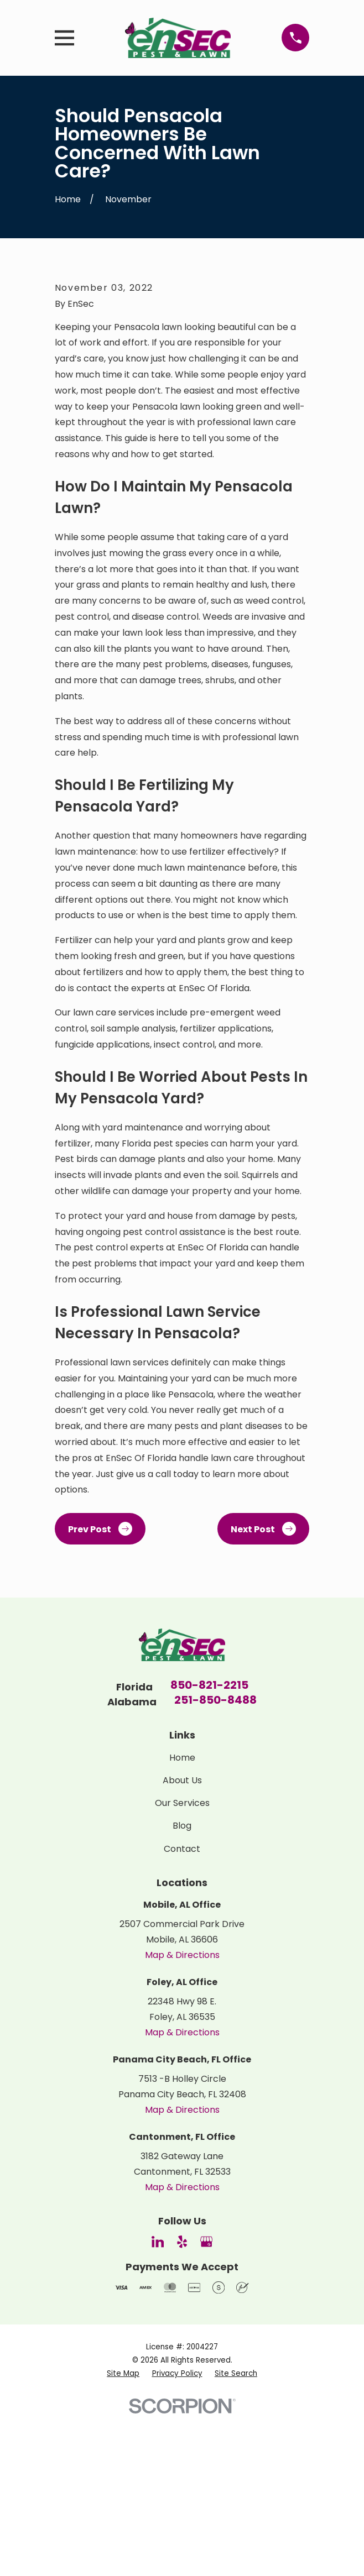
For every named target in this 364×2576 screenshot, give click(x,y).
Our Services (182, 1963)
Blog (182, 1987)
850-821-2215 (209, 1847)
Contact (182, 2009)
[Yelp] (182, 2403)
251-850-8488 (215, 1862)
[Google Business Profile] (206, 2403)
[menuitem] (123, 2534)
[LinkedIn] (158, 2403)
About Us (182, 1941)
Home (182, 1918)
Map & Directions (182, 2115)
